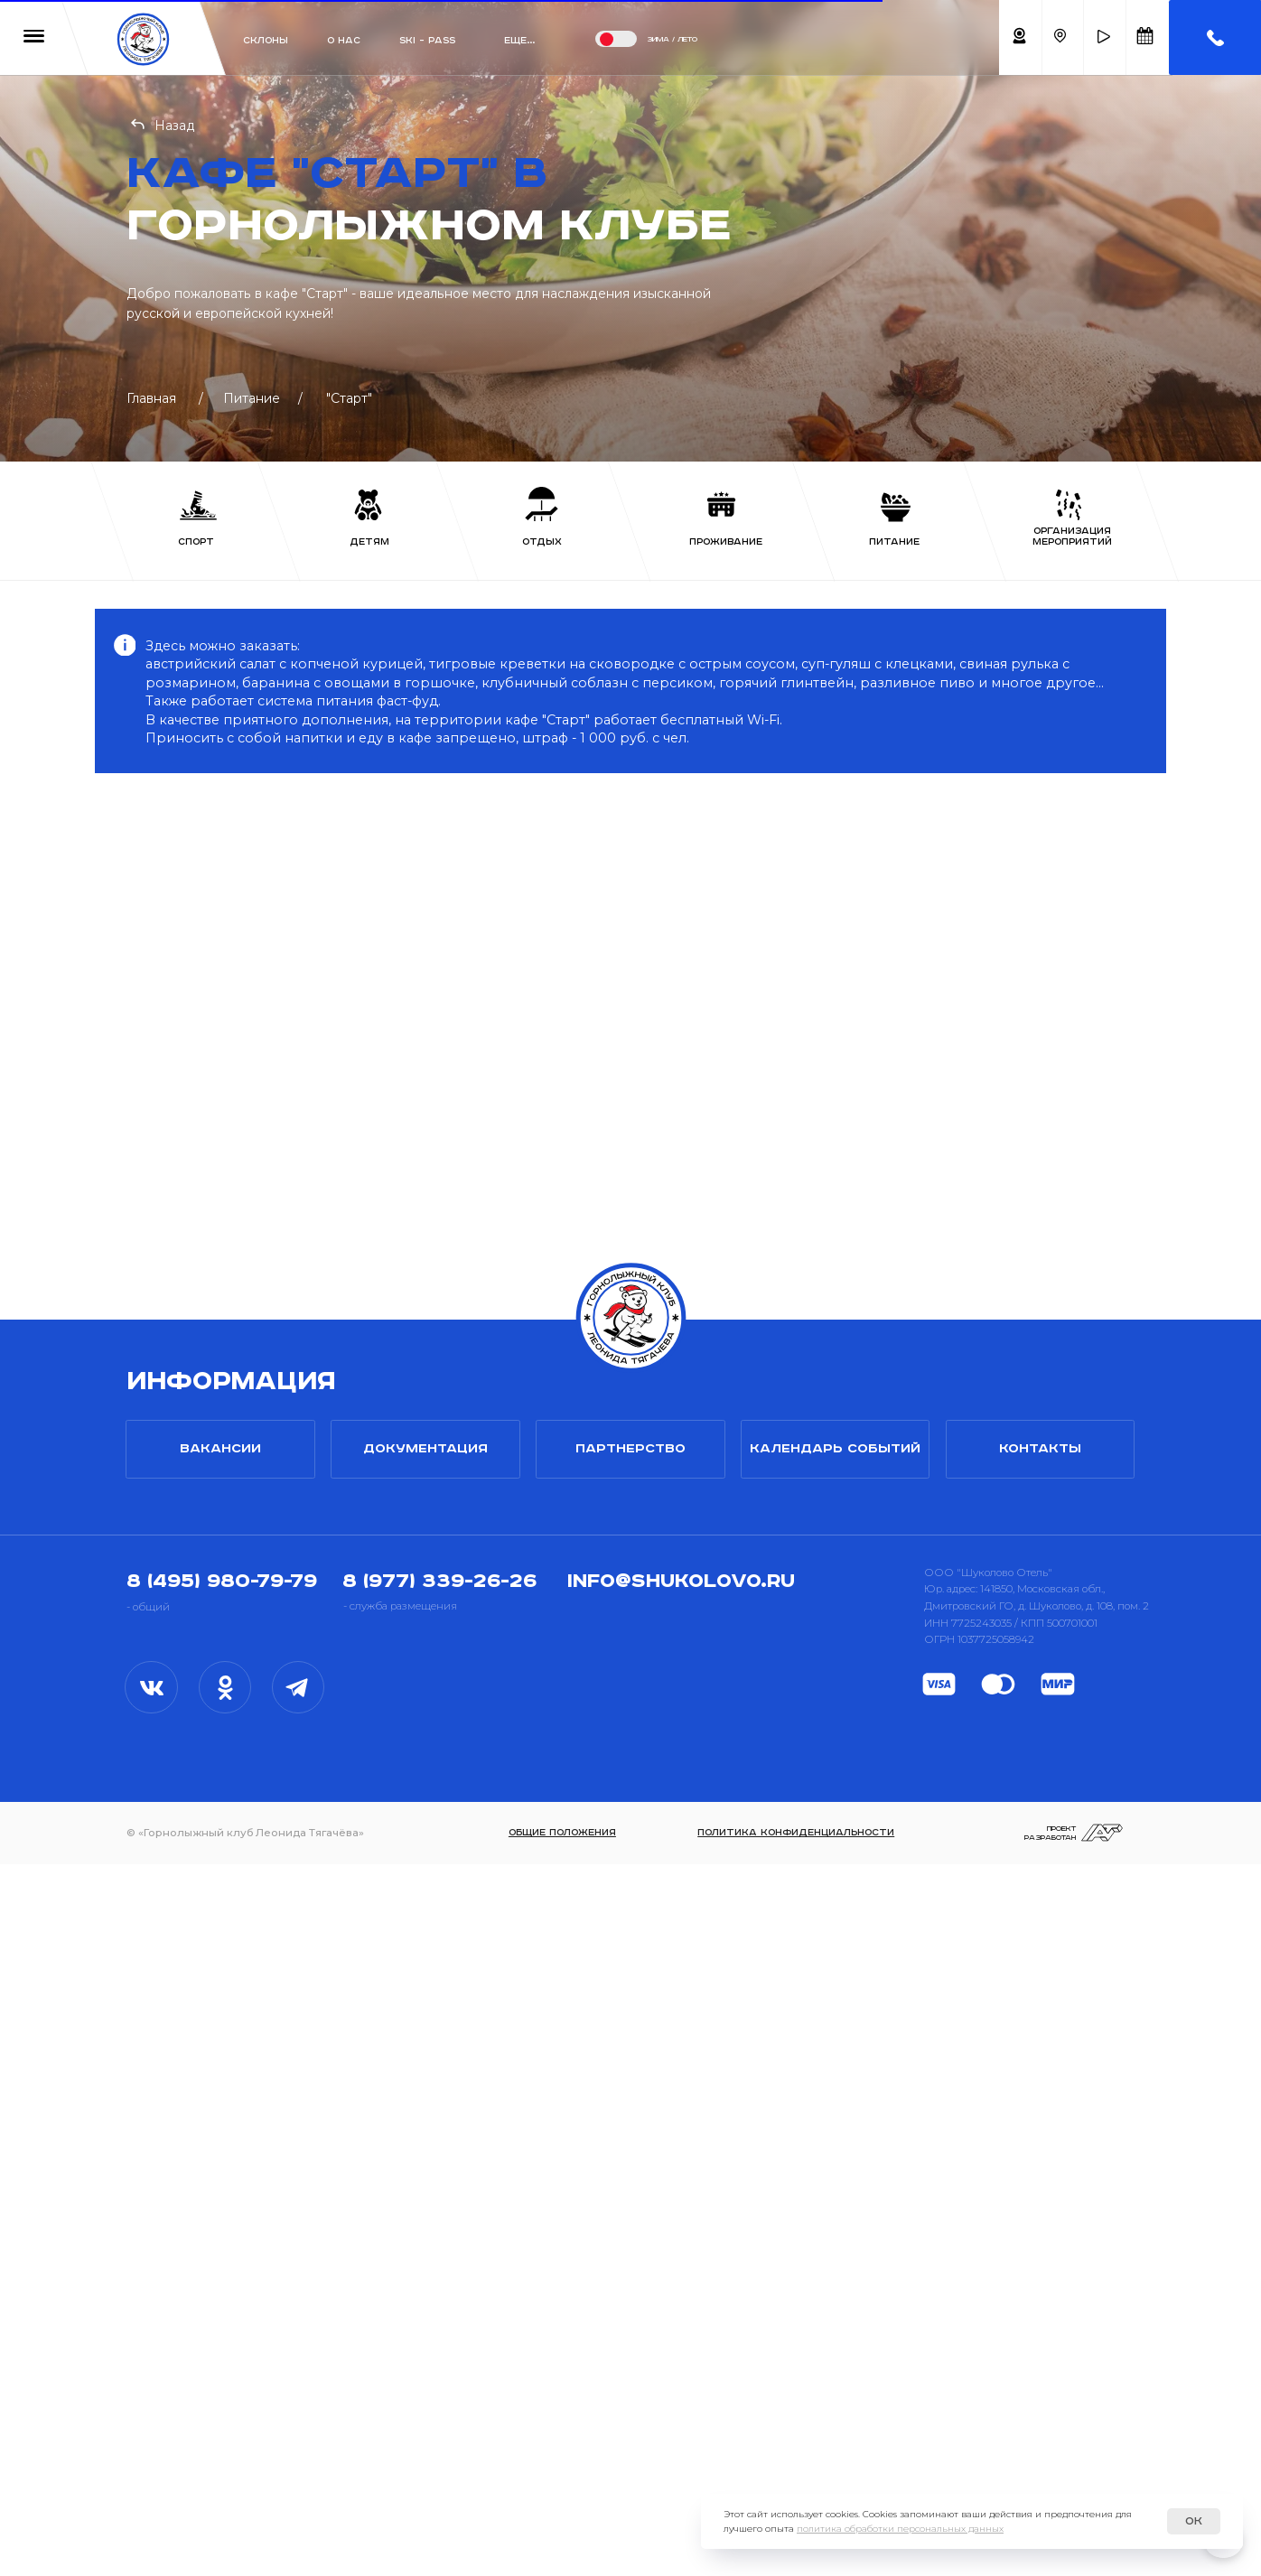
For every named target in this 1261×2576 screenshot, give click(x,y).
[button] (1104, 37)
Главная (151, 398)
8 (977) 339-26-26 (439, 2293)
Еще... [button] (519, 40)
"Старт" (349, 398)
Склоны (265, 40)
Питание (251, 398)
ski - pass (427, 40)
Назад (174, 125)
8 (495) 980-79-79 (221, 2293)
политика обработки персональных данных (900, 2528)
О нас (343, 40)
